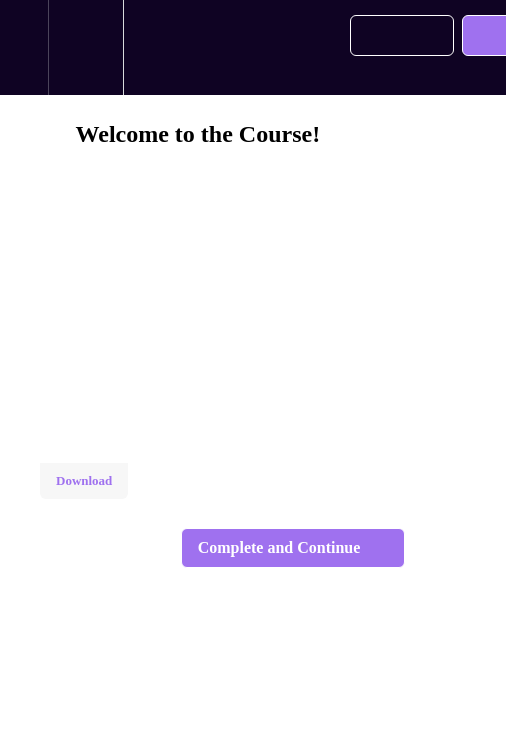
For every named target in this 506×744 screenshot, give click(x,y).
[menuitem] (85, 47)
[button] (24, 47)
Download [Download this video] (84, 480)
